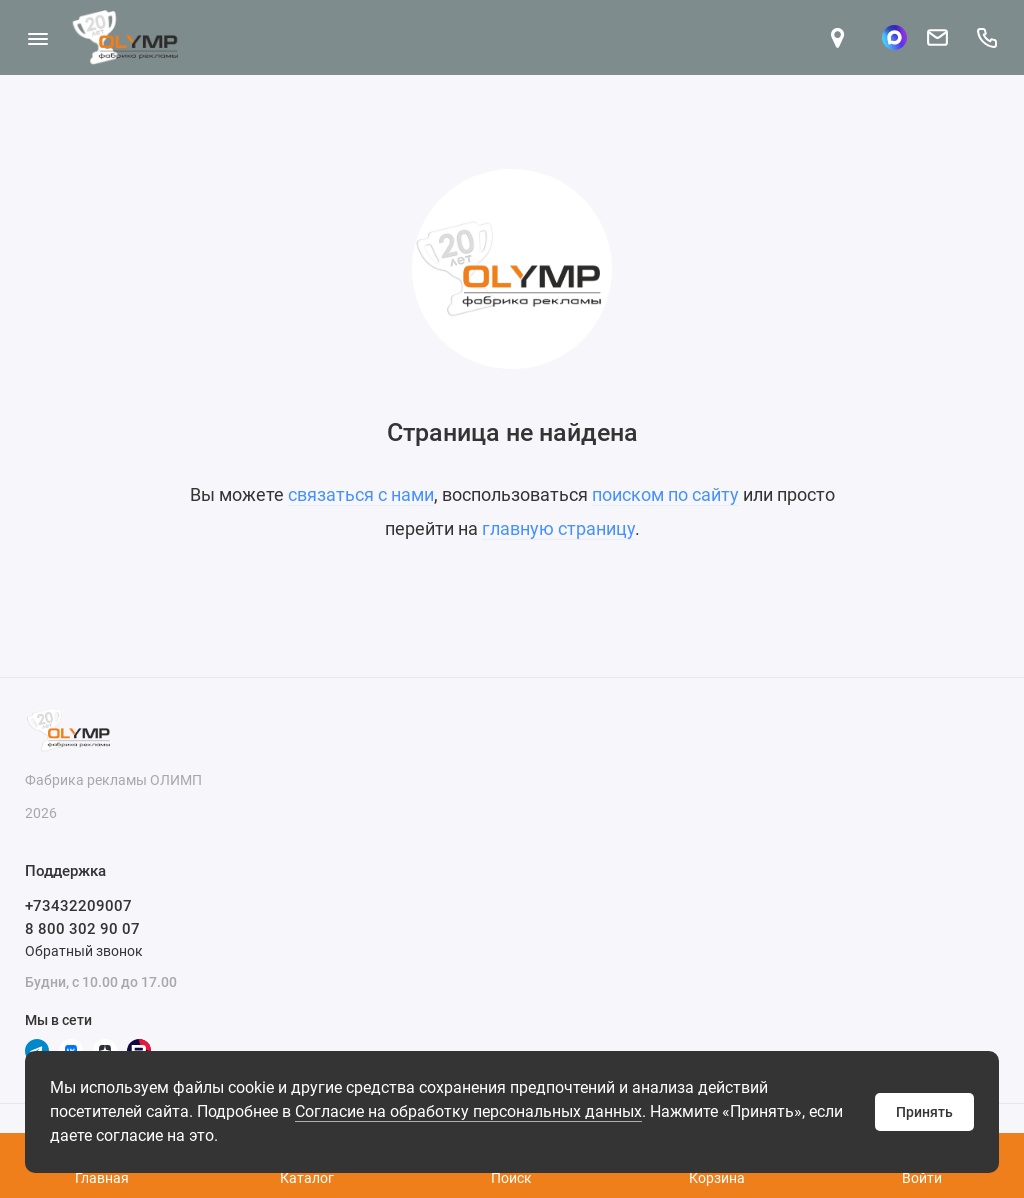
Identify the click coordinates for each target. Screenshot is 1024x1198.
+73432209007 (78, 906)
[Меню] (37, 37)
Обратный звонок (84, 951)
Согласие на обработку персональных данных (468, 1111)
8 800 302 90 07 (82, 929)
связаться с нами (361, 494)
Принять (924, 1112)
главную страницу (558, 528)
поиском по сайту (665, 494)
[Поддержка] (986, 37)
